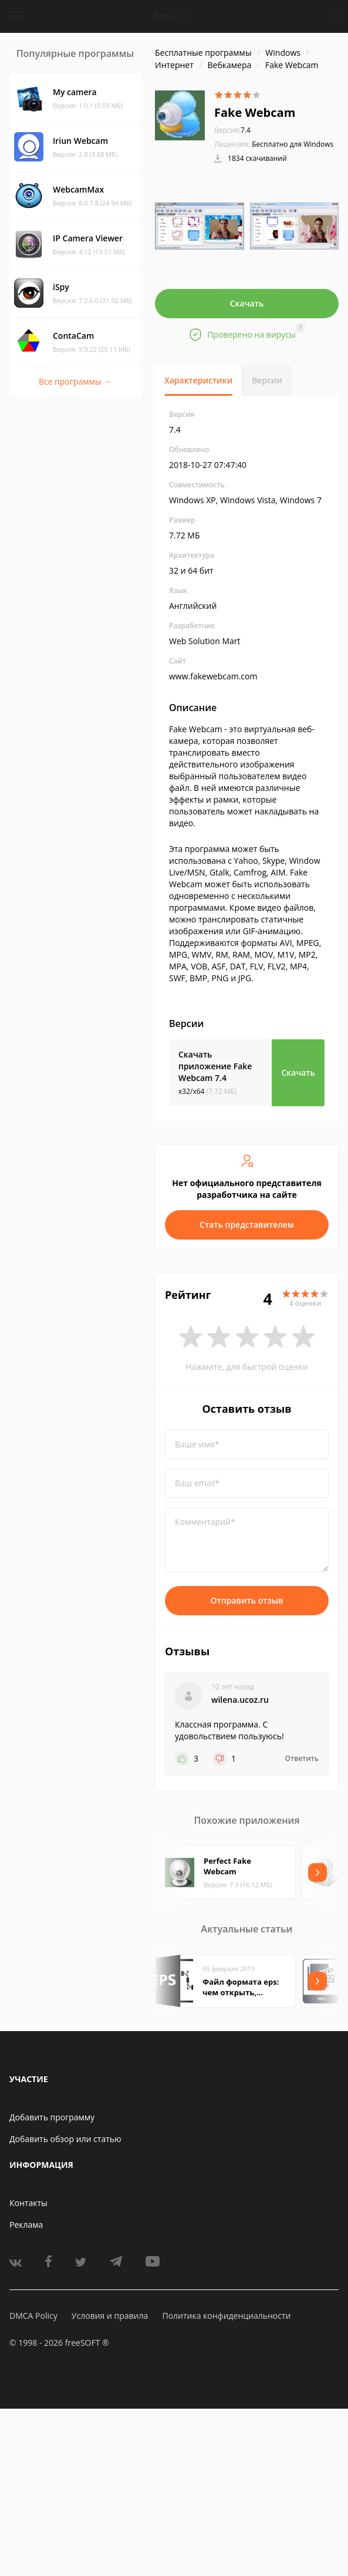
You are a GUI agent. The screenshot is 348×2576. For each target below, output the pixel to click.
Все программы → (75, 381)
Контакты (28, 2202)
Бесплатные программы (203, 52)
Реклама (26, 2224)
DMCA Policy (33, 2315)
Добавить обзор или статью (65, 2138)
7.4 (232, 130)
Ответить (302, 1758)
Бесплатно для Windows (292, 144)
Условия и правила (110, 2315)
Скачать (247, 303)
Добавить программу (51, 2117)
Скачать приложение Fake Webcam (215, 1066)
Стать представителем (247, 1224)
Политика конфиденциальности (226, 2315)
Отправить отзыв (247, 1600)
